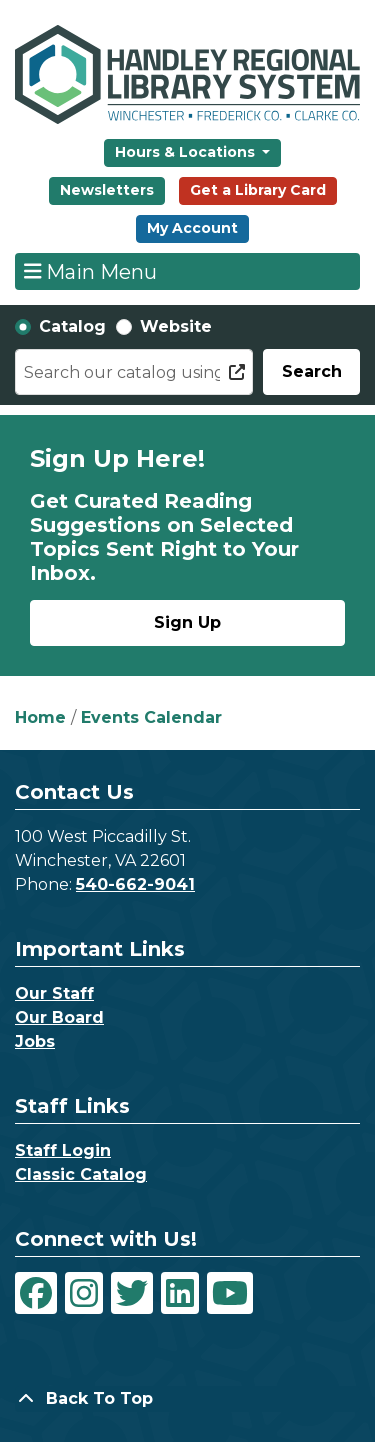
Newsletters (107, 190)
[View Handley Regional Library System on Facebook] (36, 1293)
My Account (192, 228)
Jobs (35, 1041)
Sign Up (187, 622)
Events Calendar (151, 717)
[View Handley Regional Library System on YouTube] (230, 1293)
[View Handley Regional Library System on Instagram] (84, 1293)
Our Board (59, 1017)
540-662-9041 (135, 884)
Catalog (72, 326)
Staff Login (63, 1150)
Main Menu (91, 271)
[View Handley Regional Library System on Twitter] (132, 1293)
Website (176, 326)
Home (40, 717)
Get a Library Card (258, 190)
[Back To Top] (187, 1399)
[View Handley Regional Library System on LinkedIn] (180, 1293)
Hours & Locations (187, 152)
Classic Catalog (81, 1174)
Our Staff (54, 993)
